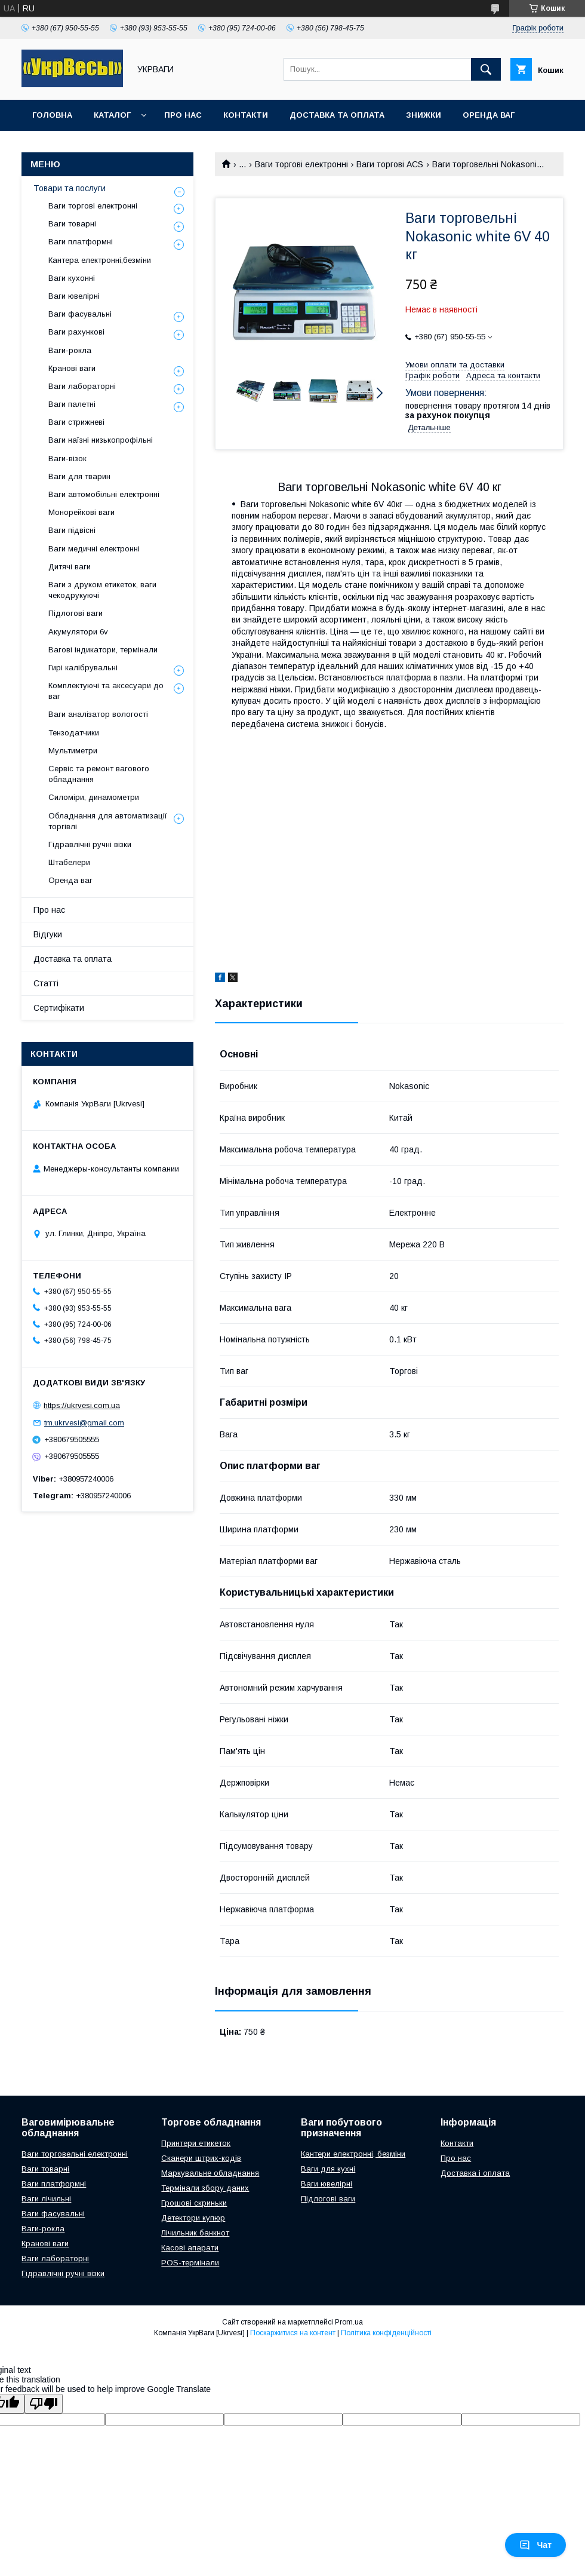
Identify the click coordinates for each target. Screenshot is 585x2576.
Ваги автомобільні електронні (103, 494)
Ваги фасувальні (80, 313)
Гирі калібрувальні (83, 667)
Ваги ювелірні (74, 296)
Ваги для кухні (328, 2168)
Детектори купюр (193, 2217)
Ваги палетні (72, 404)
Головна (52, 115)
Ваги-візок (67, 458)
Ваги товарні (72, 223)
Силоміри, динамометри (93, 797)
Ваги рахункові (76, 331)
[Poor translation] (43, 2404)
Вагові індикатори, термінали (103, 649)
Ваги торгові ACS (389, 164)
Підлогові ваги (75, 613)
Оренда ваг (489, 115)
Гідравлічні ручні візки (89, 844)
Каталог (112, 115)
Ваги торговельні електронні (74, 2153)
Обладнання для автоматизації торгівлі (107, 821)
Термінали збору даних (205, 2188)
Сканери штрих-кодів (201, 2158)
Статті (46, 983)
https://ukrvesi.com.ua (82, 1405)
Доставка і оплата (475, 2173)
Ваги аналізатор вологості (98, 714)
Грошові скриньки (194, 2202)
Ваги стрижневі (76, 422)
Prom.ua (349, 2322)
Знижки (423, 115)
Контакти (245, 115)
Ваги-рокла (69, 350)
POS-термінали (190, 2262)
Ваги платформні (80, 241)
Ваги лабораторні (82, 386)
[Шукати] (486, 69)
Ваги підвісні (72, 530)
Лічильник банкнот (195, 2232)
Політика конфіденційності (386, 2333)
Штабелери (69, 862)
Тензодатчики (73, 732)
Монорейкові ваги (81, 512)
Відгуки (47, 934)
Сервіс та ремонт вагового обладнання (98, 774)
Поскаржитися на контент (292, 2333)
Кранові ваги (72, 368)
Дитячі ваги (69, 566)
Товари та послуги (69, 188)
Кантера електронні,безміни (99, 260)
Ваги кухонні (71, 278)
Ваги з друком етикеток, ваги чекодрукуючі (102, 590)
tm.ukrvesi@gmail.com (84, 1422)
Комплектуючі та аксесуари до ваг (106, 691)
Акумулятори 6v (78, 631)
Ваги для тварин (79, 476)
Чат (535, 2545)
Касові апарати (189, 2247)
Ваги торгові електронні (301, 164)
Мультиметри (72, 750)
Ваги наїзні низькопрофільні (100, 440)
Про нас (183, 115)
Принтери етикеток (195, 2143)
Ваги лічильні (46, 2198)
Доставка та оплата (337, 115)
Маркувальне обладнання (210, 2173)
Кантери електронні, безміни (353, 2153)
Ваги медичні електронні (94, 548)
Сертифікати (58, 1008)
